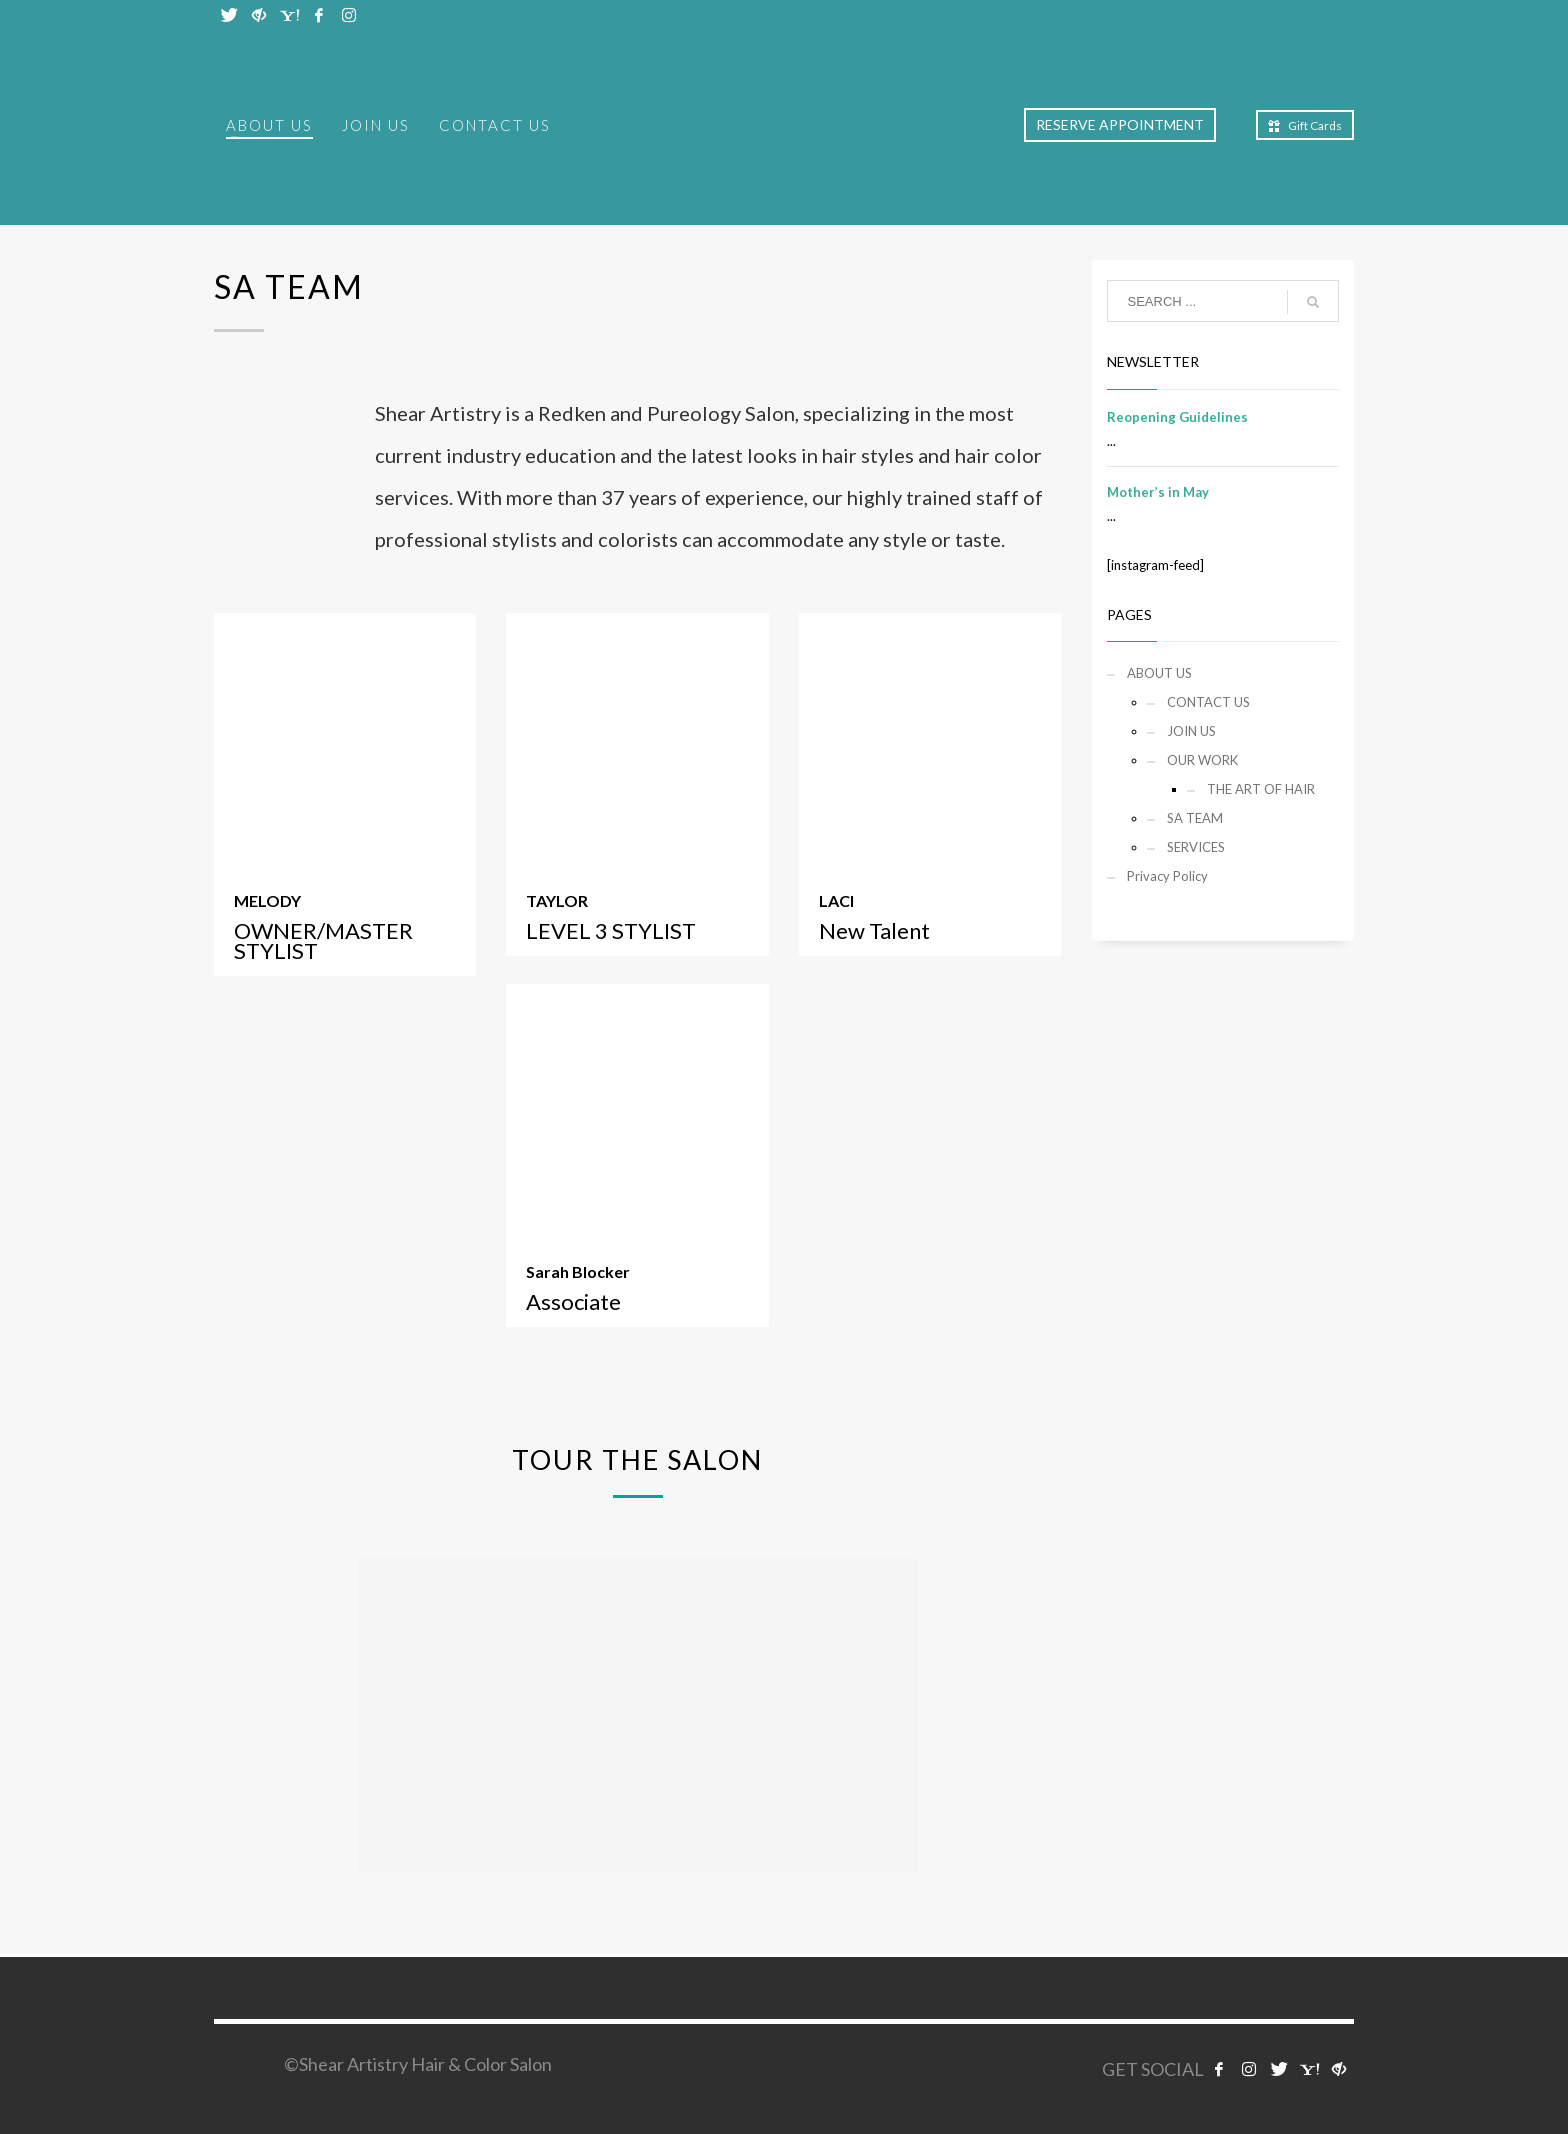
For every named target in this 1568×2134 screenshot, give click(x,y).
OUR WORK (1202, 760)
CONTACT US (1208, 702)
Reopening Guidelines (1177, 417)
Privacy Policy (1167, 876)
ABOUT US (1159, 673)
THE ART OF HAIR (1261, 789)
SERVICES (1196, 847)
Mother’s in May (1158, 492)
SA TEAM (1195, 818)
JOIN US (1191, 731)
